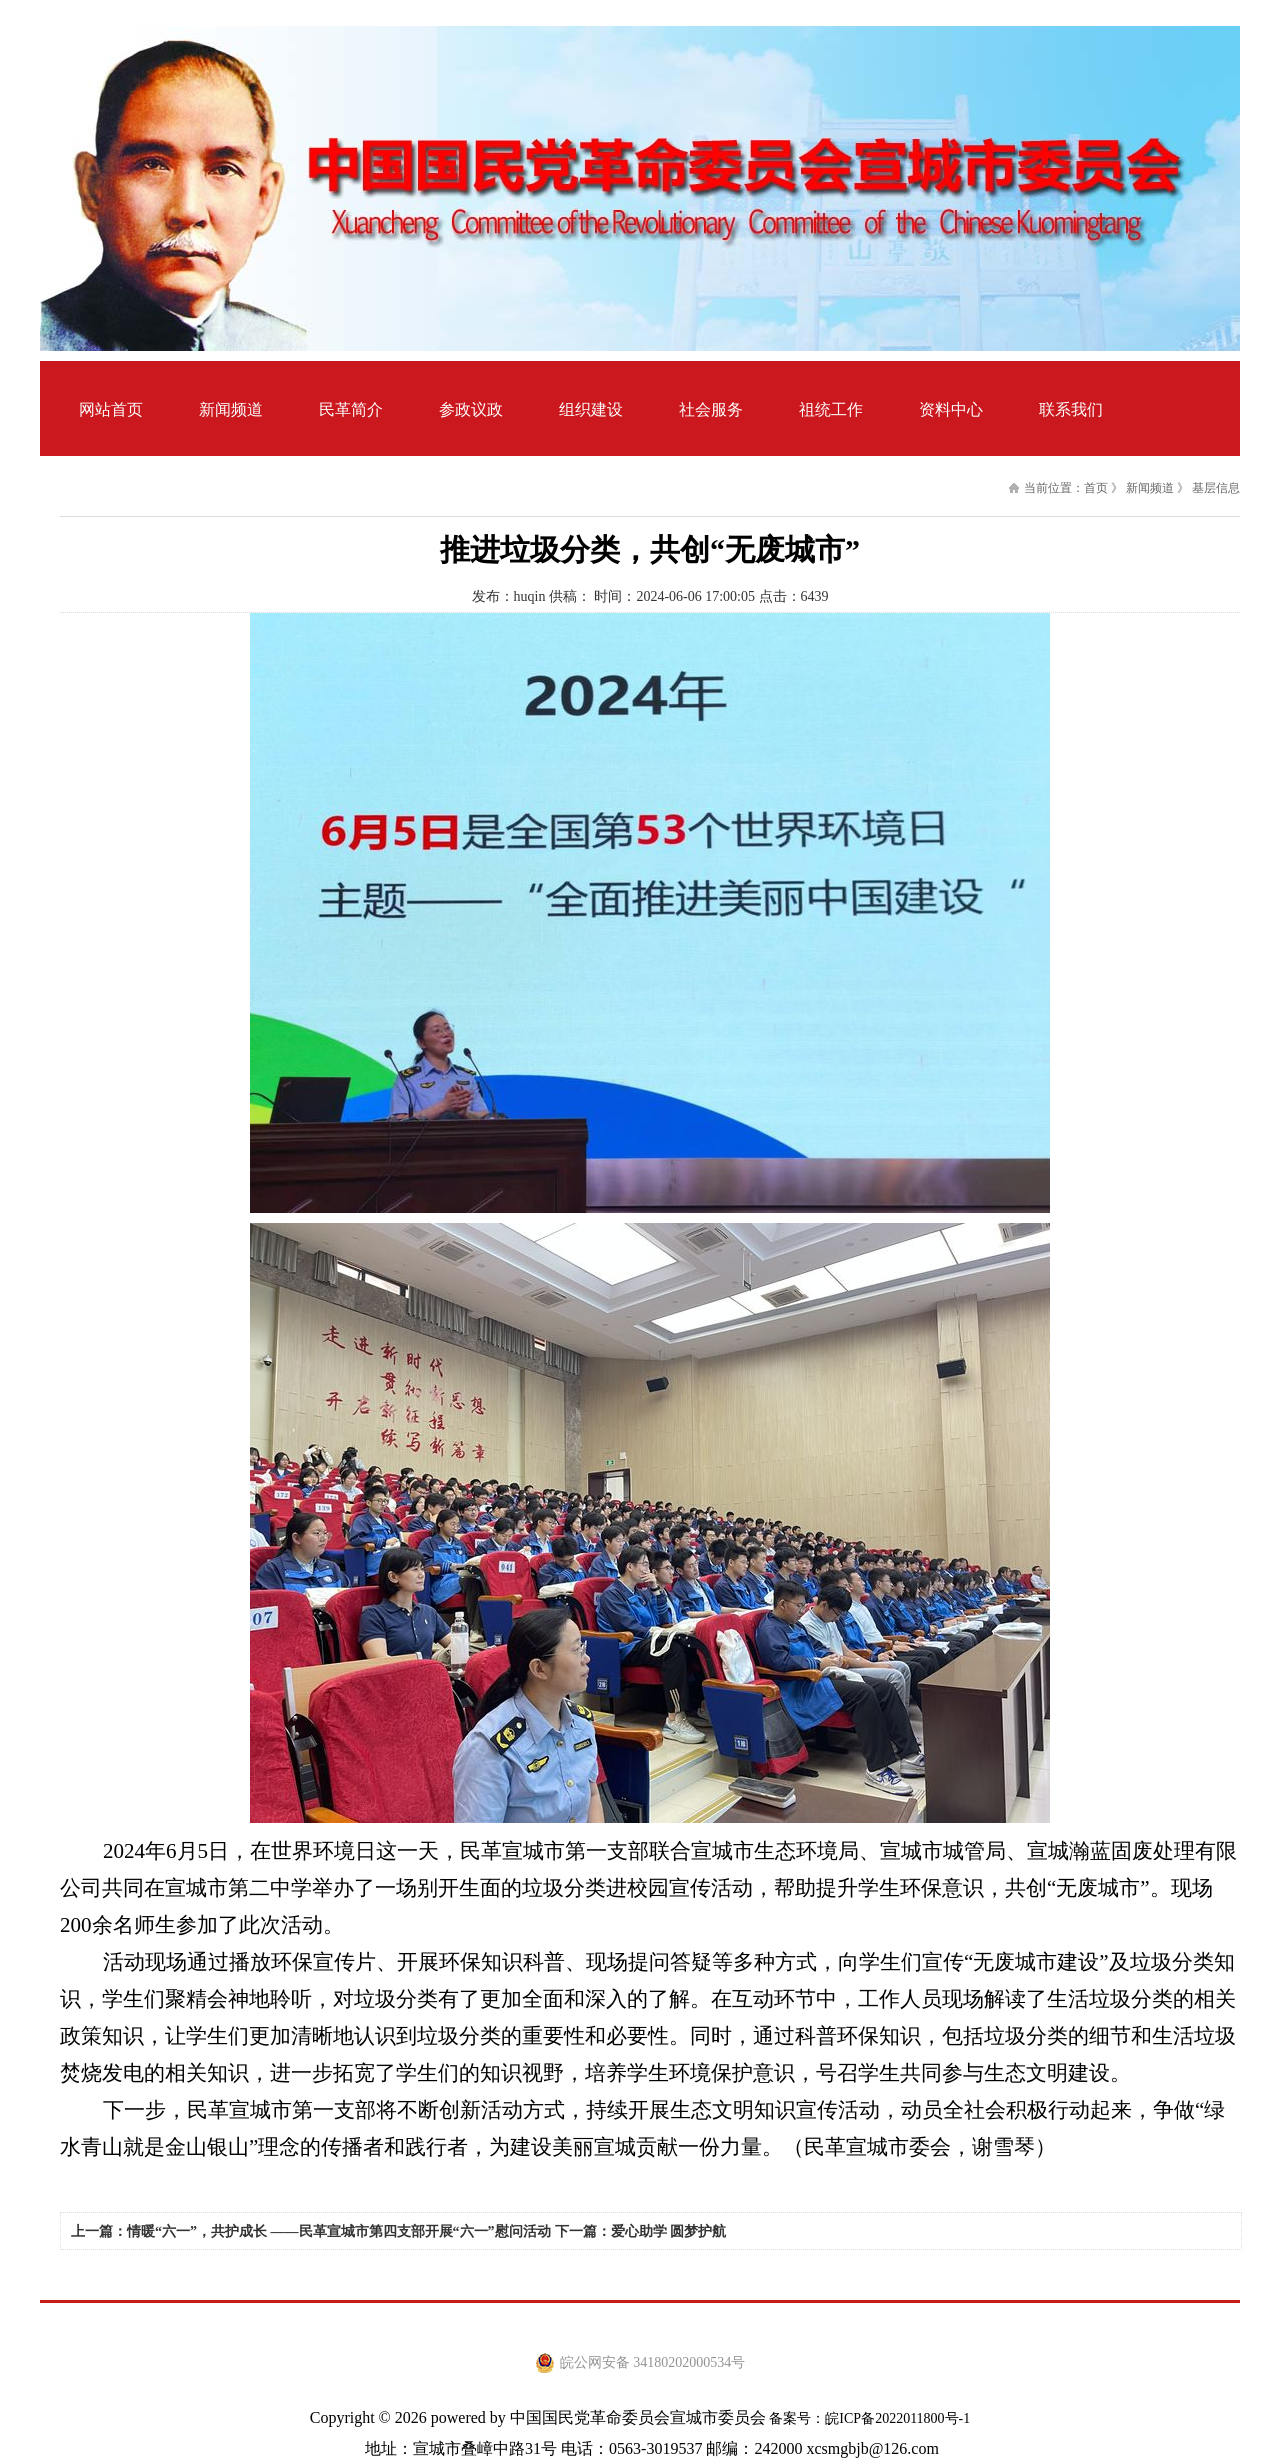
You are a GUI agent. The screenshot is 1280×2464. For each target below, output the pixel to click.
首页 (1096, 488)
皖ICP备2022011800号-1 (897, 2418)
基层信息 (1216, 488)
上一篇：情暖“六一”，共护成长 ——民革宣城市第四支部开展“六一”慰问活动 (311, 2231)
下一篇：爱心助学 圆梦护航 (641, 2231)
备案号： (796, 2418)
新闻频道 (1150, 488)
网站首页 (111, 409)
